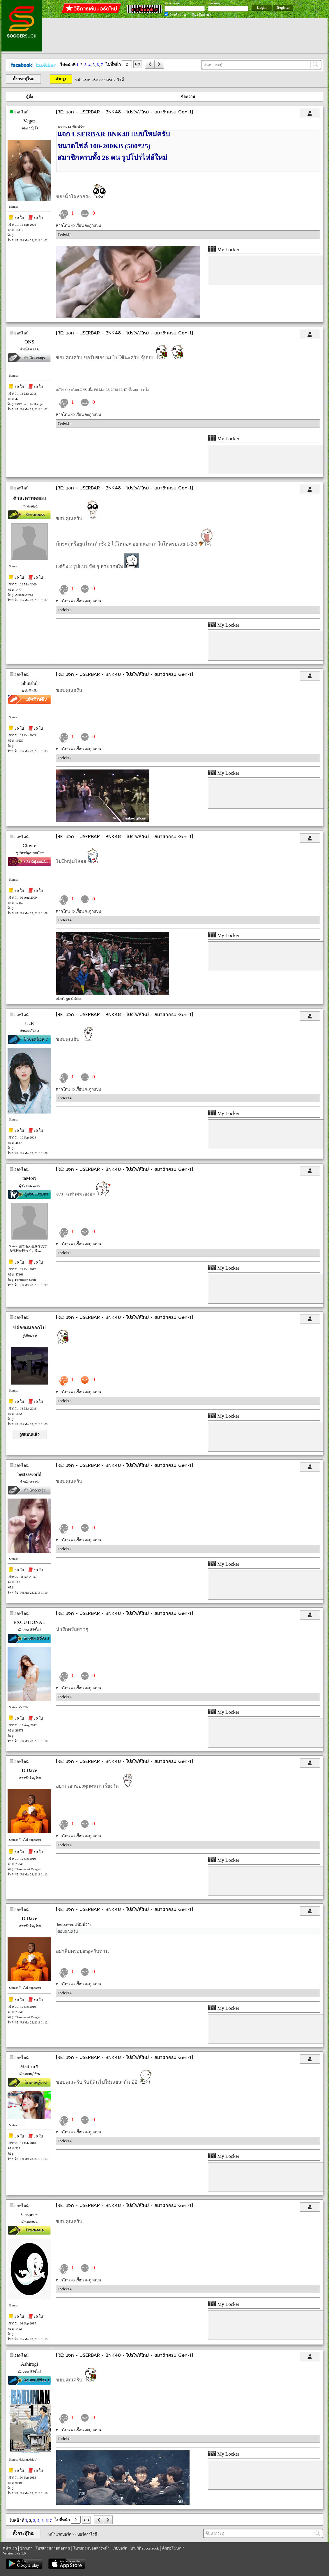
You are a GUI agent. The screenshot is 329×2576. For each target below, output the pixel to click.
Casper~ (29, 2214)
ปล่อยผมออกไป (29, 1327)
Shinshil (29, 683)
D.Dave (29, 1770)
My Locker (223, 249)
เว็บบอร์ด (120, 2548)
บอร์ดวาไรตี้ (114, 80)
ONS (29, 342)
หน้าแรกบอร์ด (86, 80)
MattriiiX (29, 2066)
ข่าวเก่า (26, 2548)
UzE (29, 1023)
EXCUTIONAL (29, 1622)
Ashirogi (29, 2364)
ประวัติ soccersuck (144, 2548)
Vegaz (29, 121)
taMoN (29, 1178)
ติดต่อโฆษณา (173, 2548)
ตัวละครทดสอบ (29, 498)
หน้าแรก (10, 2548)
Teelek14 (64, 234)
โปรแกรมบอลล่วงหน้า (91, 2548)
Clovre (29, 845)
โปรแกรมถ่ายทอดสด (53, 2548)
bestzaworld (29, 1474)
